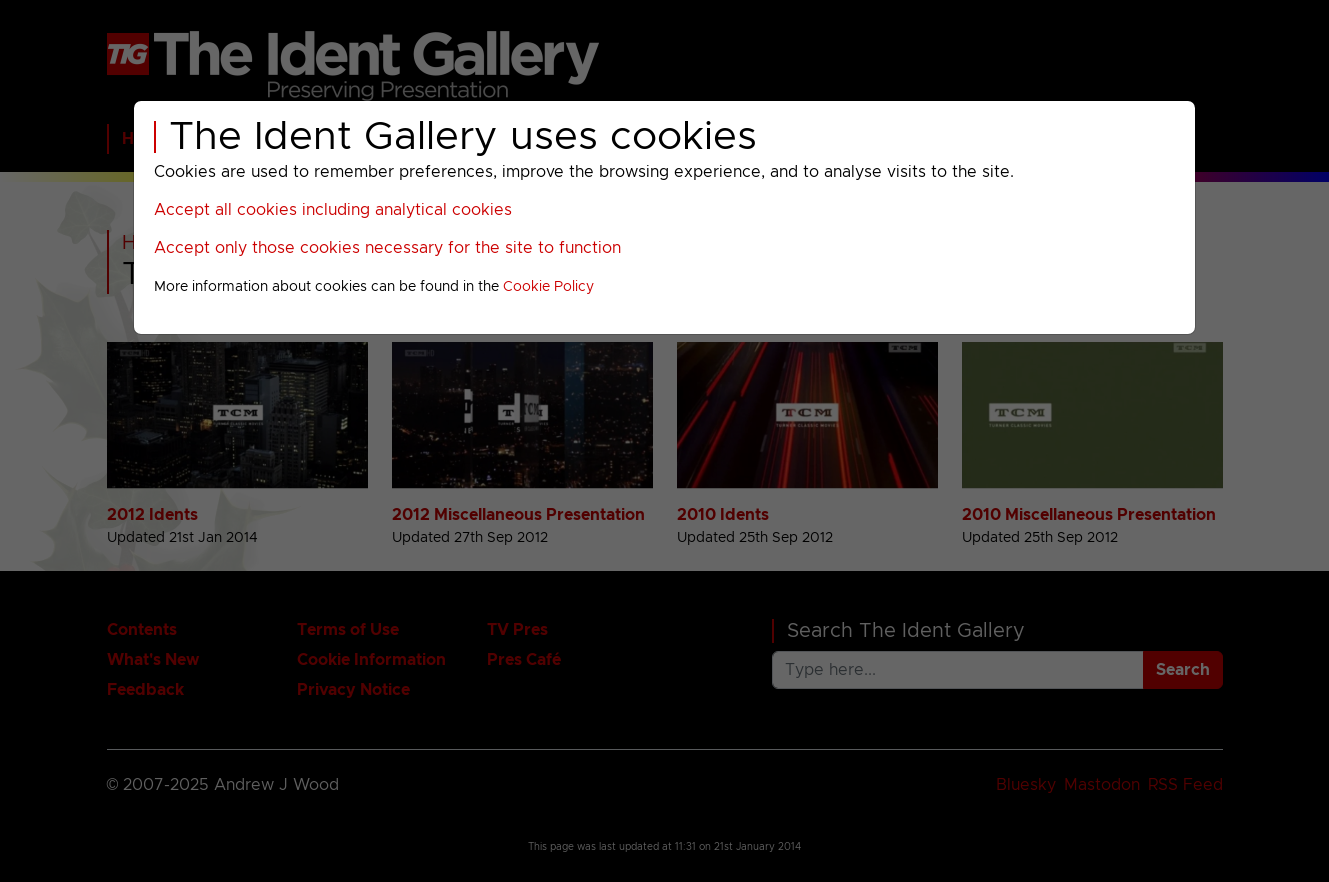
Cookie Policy (548, 287)
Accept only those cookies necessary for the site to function (387, 248)
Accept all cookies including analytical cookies (333, 210)
